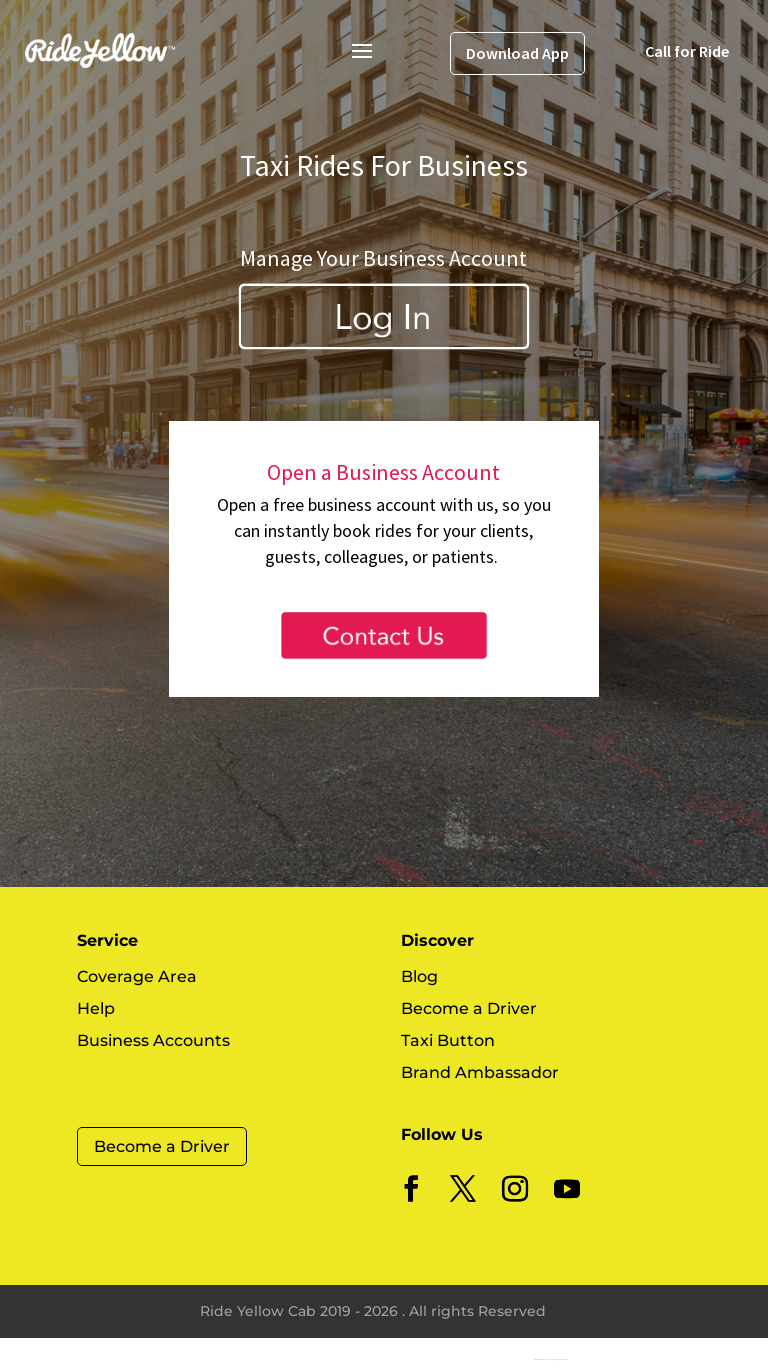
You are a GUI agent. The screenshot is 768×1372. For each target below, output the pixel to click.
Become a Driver (162, 1146)
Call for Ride (687, 51)
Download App (517, 53)
